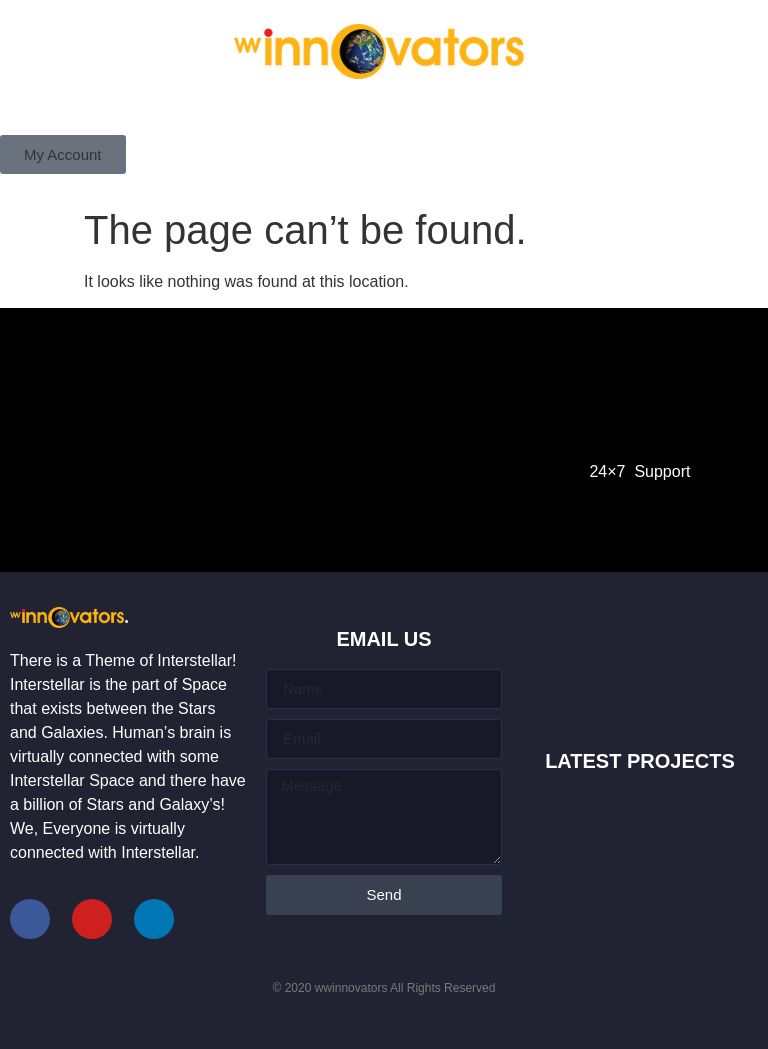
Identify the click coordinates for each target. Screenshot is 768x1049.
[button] (63, 154)
